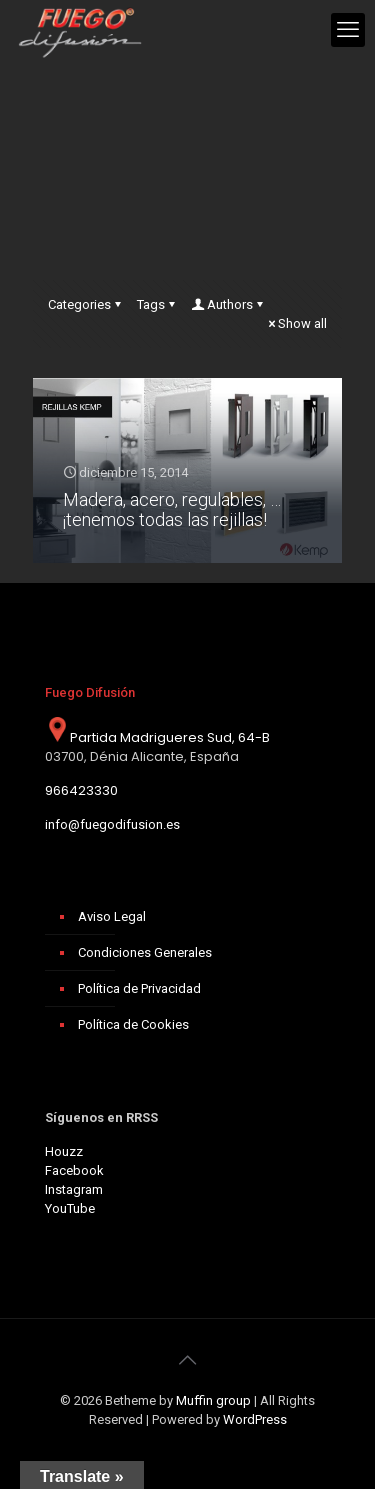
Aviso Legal (112, 916)
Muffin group (213, 1400)
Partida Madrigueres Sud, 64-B (157, 737)
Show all (296, 323)
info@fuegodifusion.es (112, 824)
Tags (157, 304)
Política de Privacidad (139, 988)
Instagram (74, 1189)
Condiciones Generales (145, 952)
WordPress (255, 1419)
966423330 (81, 790)
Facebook (74, 1170)
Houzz (64, 1151)
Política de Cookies (133, 1024)
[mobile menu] (348, 30)
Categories (86, 304)
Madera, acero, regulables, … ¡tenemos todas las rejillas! (172, 509)
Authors (228, 304)
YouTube (70, 1208)
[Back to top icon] (188, 1360)
